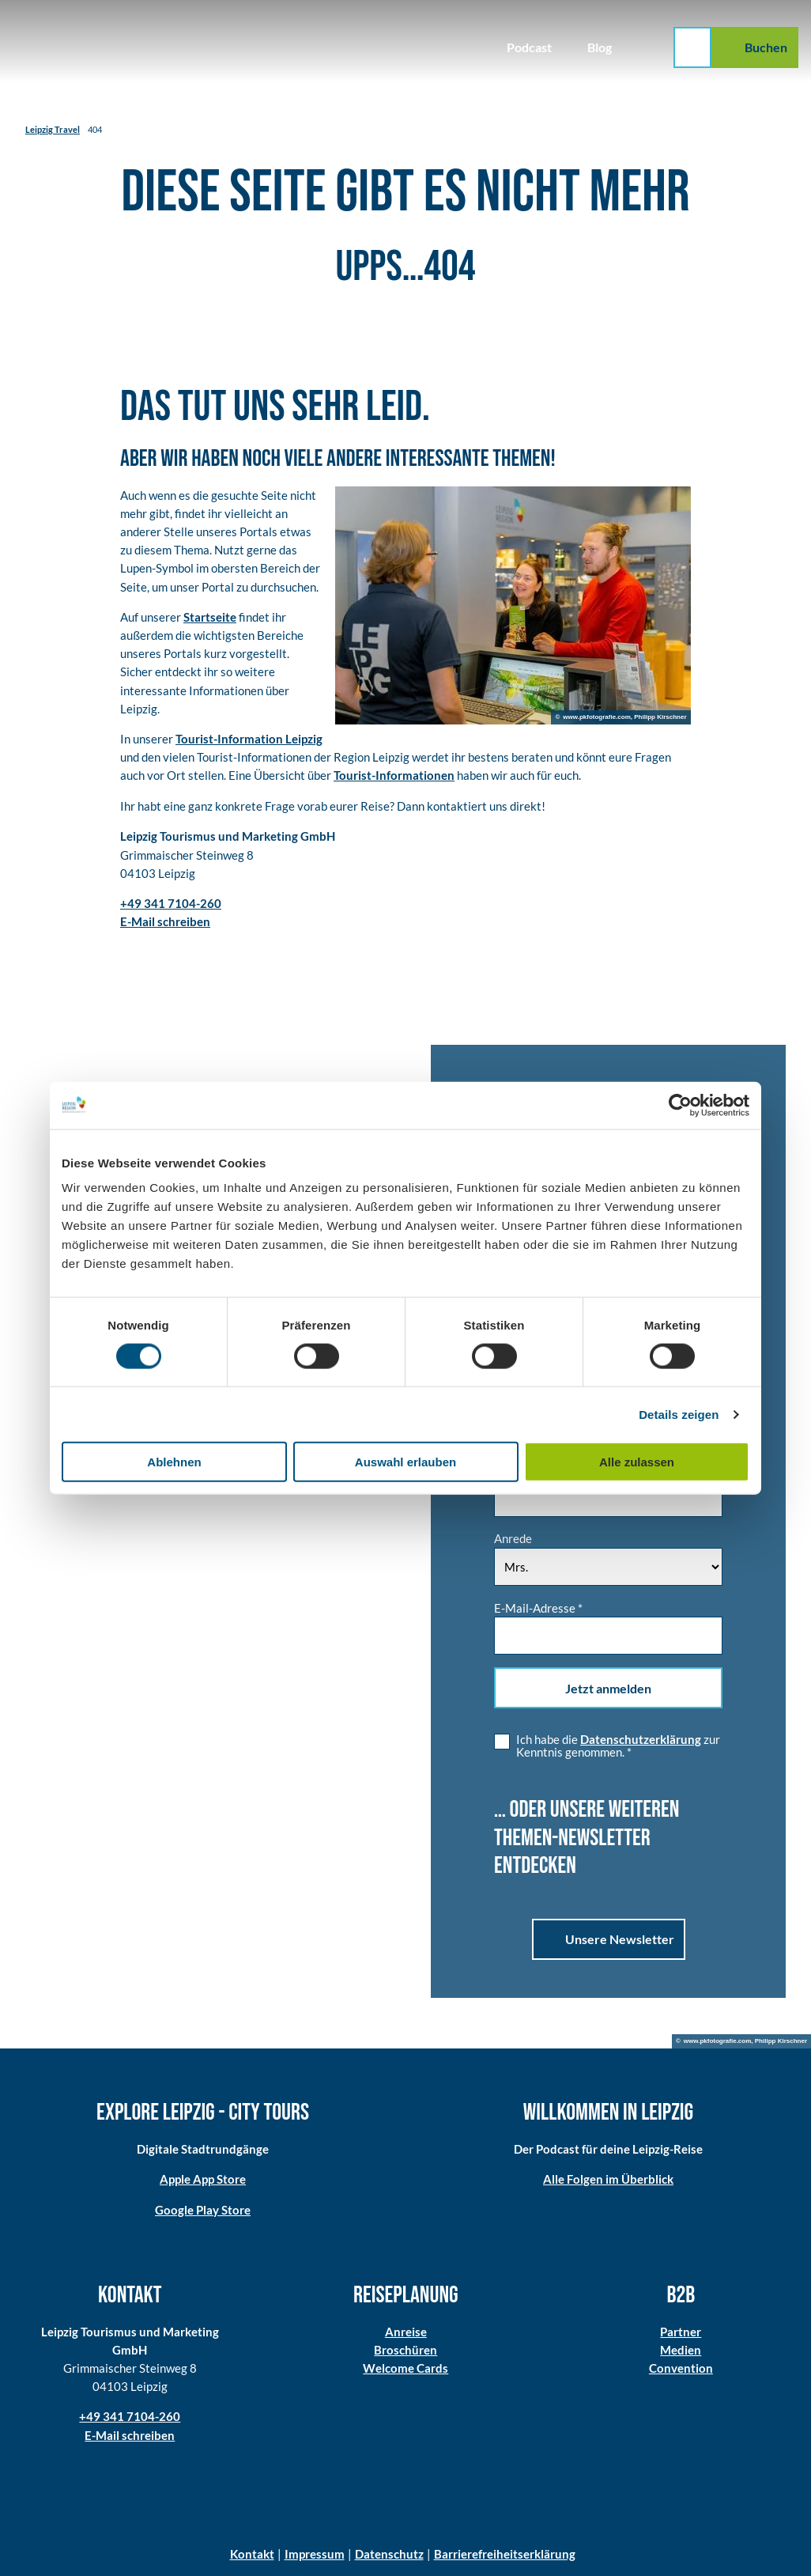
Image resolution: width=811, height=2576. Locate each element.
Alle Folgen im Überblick (608, 2179)
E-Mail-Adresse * (538, 1607)
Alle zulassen (636, 1462)
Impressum (315, 2554)
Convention (681, 2368)
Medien (681, 2350)
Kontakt (252, 2554)
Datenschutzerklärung (640, 1739)
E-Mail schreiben (130, 2434)
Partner (681, 2331)
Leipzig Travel (52, 129)
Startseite (209, 617)
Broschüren (405, 2350)
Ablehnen (174, 1462)
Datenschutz (389, 2554)
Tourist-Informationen (394, 775)
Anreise (405, 2331)
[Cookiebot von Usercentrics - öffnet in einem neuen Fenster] (680, 1105)
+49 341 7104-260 (129, 2416)
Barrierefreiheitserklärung (504, 2554)
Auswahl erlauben (405, 1462)
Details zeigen (679, 1413)
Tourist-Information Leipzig (249, 739)
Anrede (513, 1538)
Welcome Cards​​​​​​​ (405, 2368)
